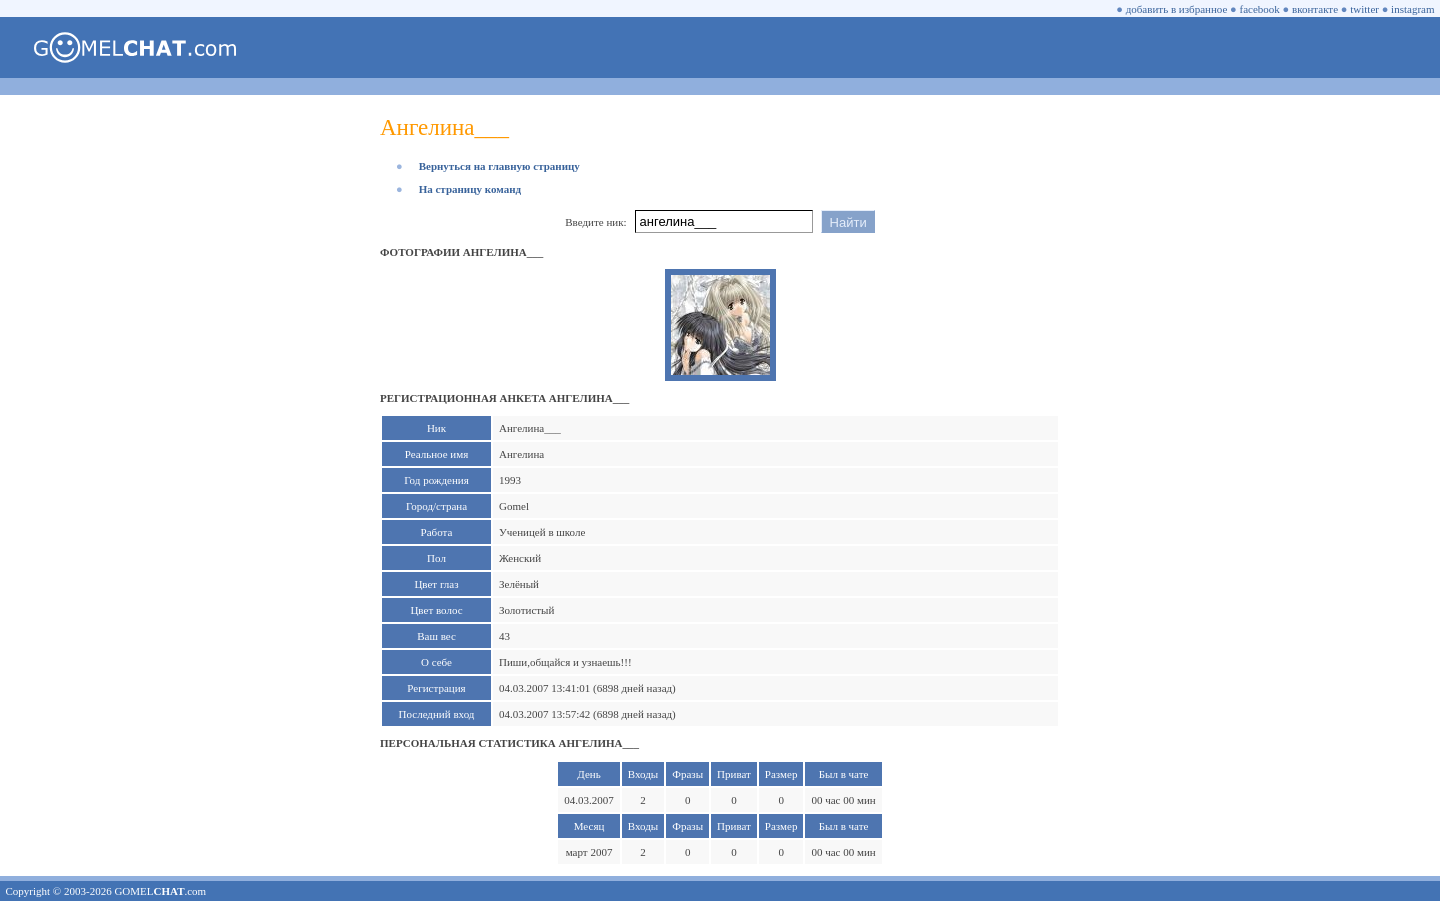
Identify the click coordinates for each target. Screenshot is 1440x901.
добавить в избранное (1177, 9)
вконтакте (1315, 9)
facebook (1260, 9)
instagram (1412, 9)
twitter (1364, 9)
